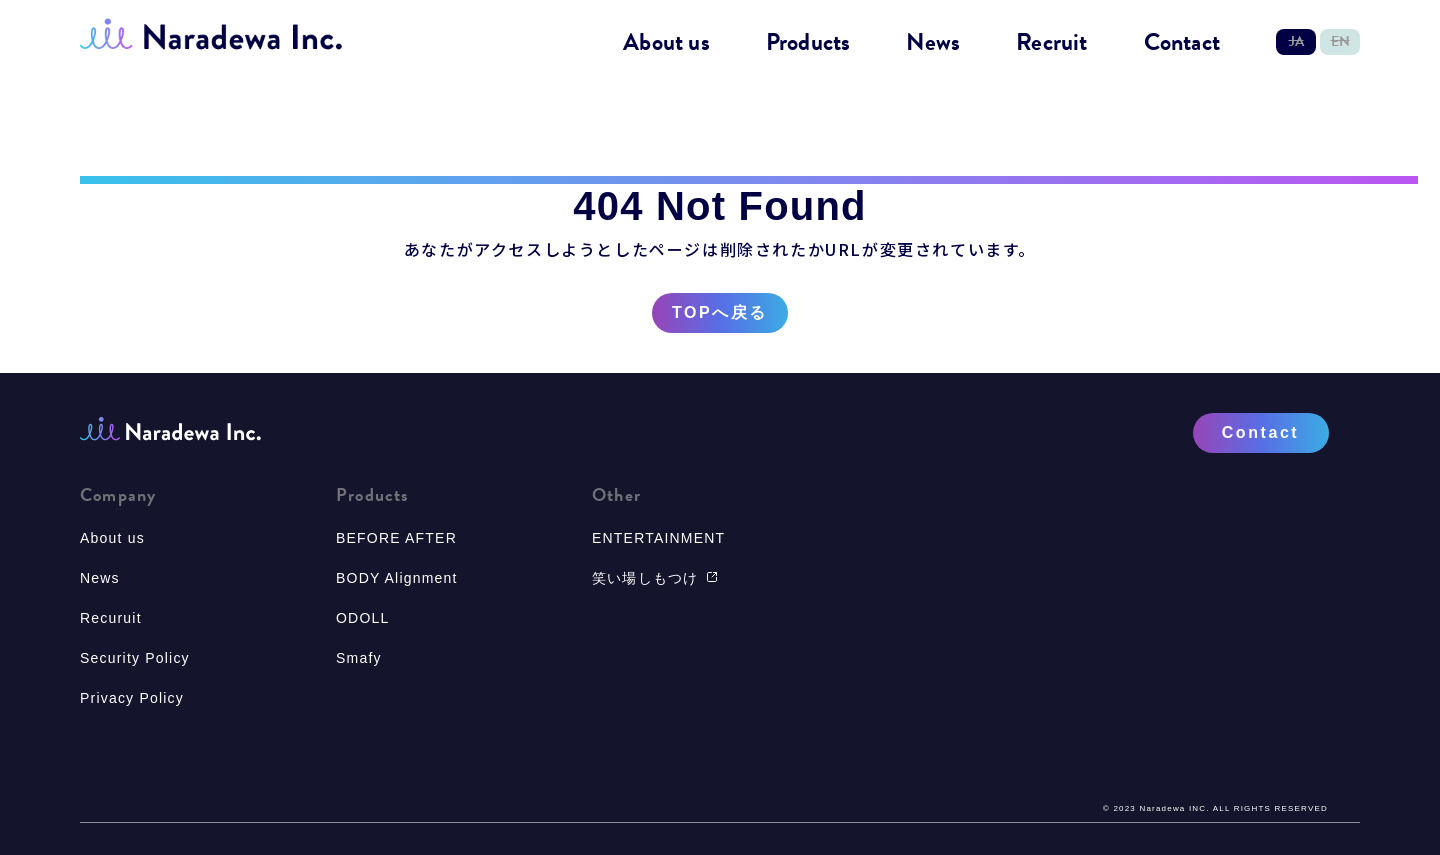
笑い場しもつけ (655, 578)
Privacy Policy (132, 698)
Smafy (359, 658)
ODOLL (362, 618)
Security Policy (135, 658)
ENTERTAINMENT (658, 538)
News (933, 43)
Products (808, 43)
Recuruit (111, 618)
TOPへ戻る (720, 313)
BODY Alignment (397, 578)
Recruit (1051, 43)
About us (666, 43)
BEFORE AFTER (396, 538)
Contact (1182, 43)
